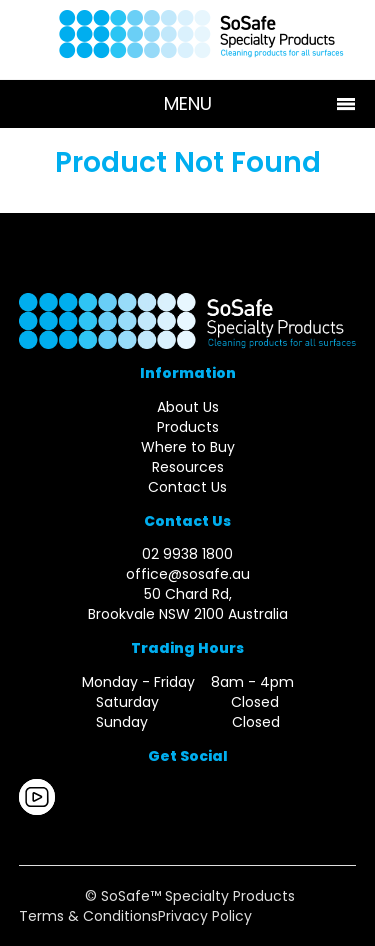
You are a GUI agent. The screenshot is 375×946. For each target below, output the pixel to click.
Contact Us (187, 487)
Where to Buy (188, 447)
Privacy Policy (205, 916)
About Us (188, 407)
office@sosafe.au (188, 574)
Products (188, 427)
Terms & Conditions (88, 916)
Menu (188, 103)
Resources (188, 467)
